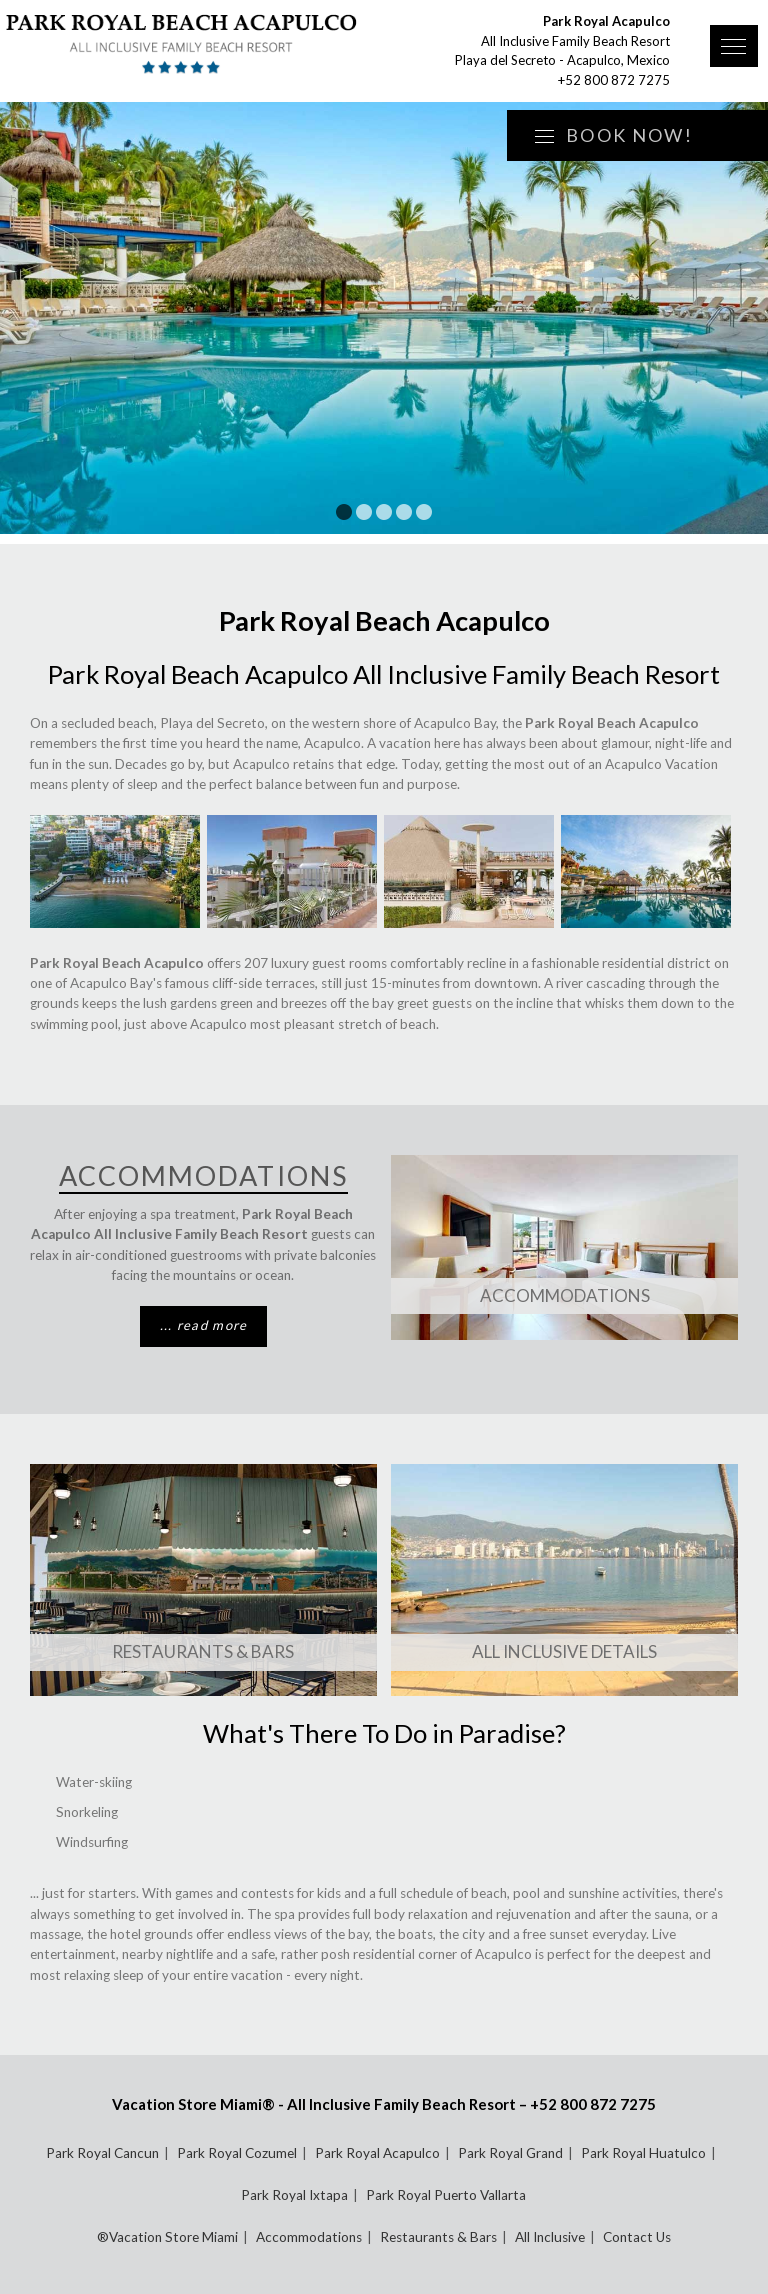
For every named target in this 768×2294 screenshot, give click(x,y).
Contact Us (637, 2237)
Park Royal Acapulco (377, 2153)
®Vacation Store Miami (167, 2237)
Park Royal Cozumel (237, 2153)
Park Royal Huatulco (643, 2153)
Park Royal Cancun (102, 2153)
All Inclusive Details (564, 1651)
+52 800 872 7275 (614, 80)
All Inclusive (550, 2237)
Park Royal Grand (510, 2153)
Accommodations (565, 1295)
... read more (204, 1325)
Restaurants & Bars (203, 1651)
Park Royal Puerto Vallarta (446, 2195)
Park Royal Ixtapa (294, 2195)
